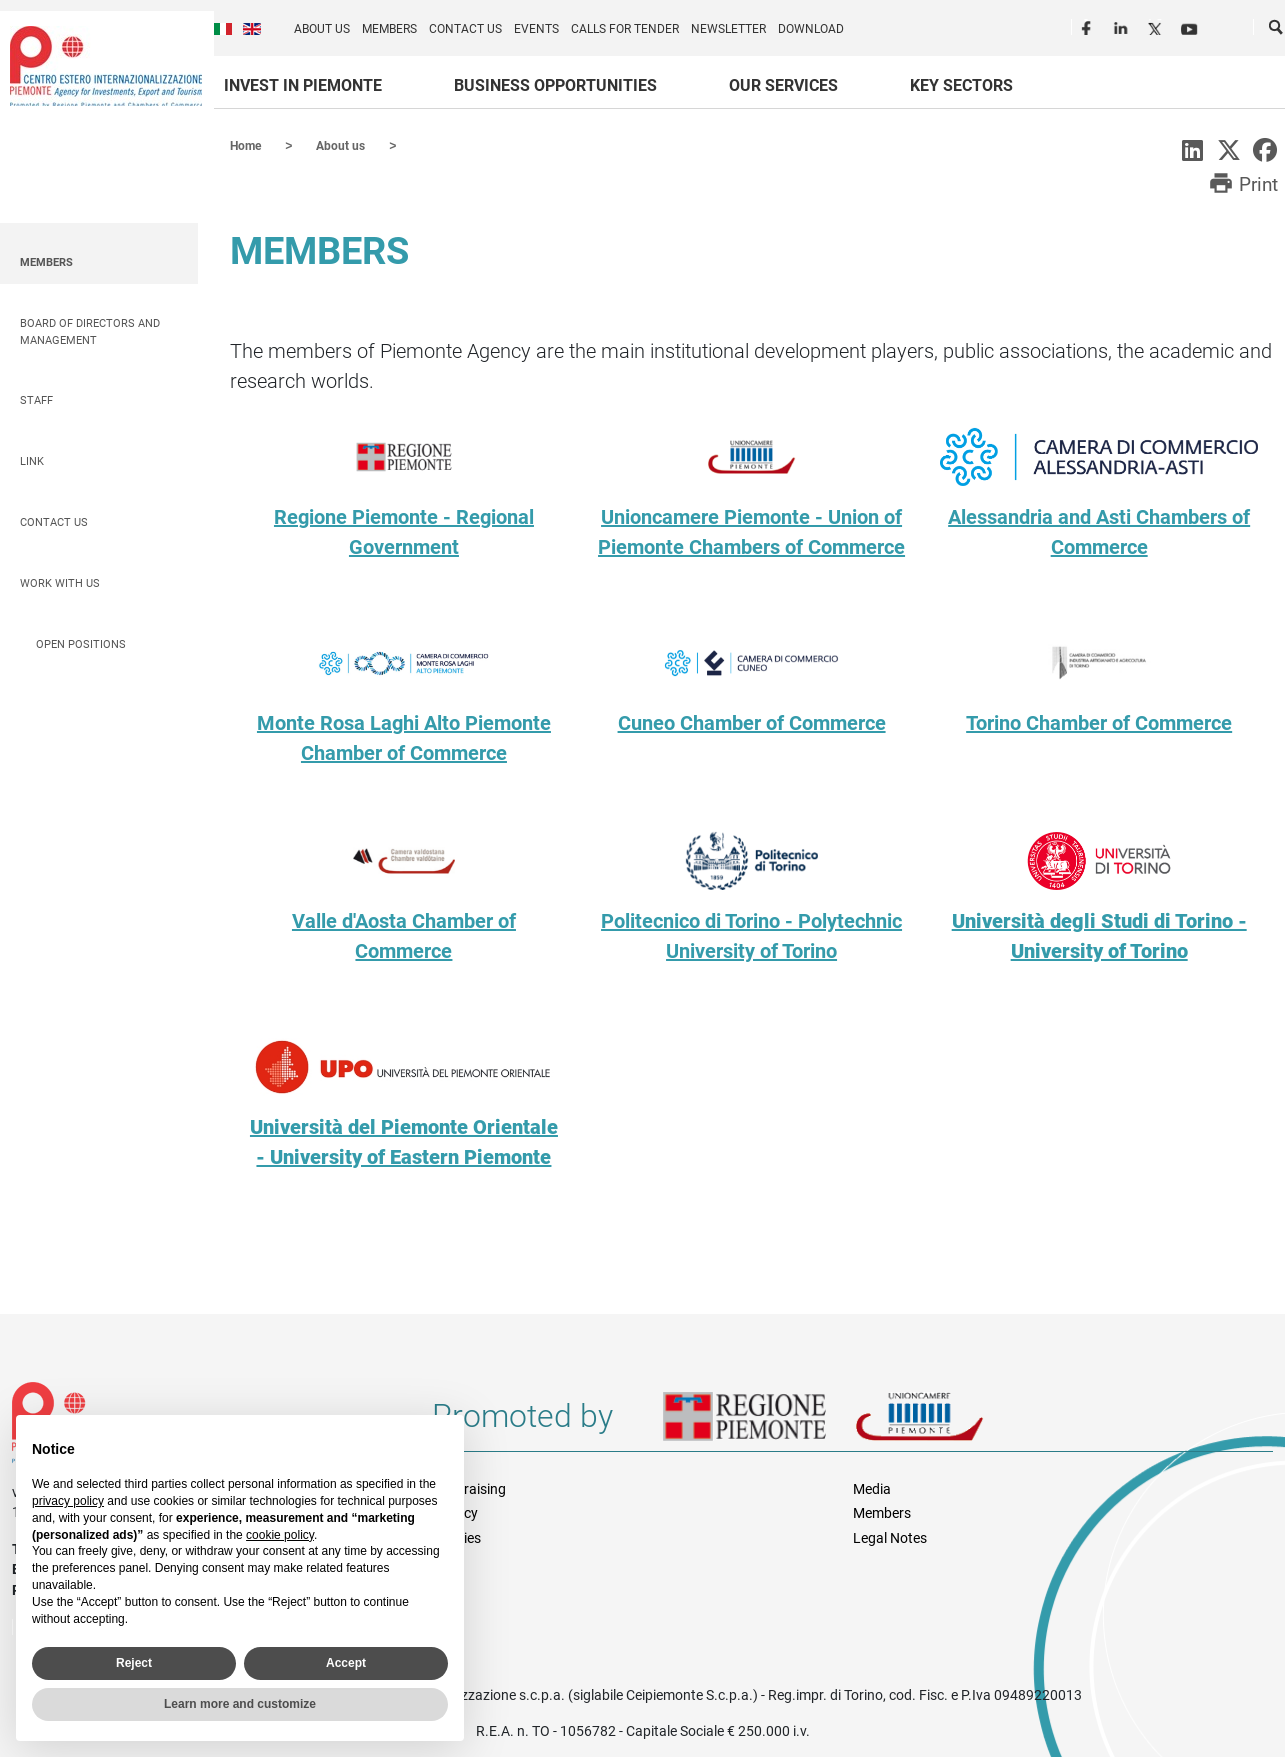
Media (872, 1488)
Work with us (60, 582)
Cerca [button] (1277, 31)
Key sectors (961, 85)
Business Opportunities (555, 85)
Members (389, 29)
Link (32, 460)
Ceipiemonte (106, 66)
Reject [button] (134, 1663)
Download (811, 29)
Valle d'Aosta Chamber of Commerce (404, 935)
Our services (783, 85)
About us (322, 29)
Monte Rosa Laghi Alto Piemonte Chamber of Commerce (404, 737)
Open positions (81, 643)
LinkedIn (1123, 26)
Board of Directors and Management (90, 331)
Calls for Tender (625, 29)
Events (536, 29)
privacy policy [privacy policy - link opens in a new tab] (68, 1501)
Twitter (1157, 26)
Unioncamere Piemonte (947, 1423)
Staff (36, 399)
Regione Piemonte (759, 1423)
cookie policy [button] (280, 1535)
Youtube (1191, 26)
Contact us (465, 29)
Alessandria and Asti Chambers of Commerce (1099, 531)
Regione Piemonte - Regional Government (404, 531)
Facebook (1089, 26)
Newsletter (728, 29)
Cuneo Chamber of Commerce (752, 722)
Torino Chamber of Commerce (1099, 722)
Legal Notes (890, 1537)
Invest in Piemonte (303, 85)
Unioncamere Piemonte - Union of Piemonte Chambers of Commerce (751, 531)
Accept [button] (346, 1663)
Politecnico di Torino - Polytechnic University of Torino (751, 935)
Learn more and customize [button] (240, 1704)
